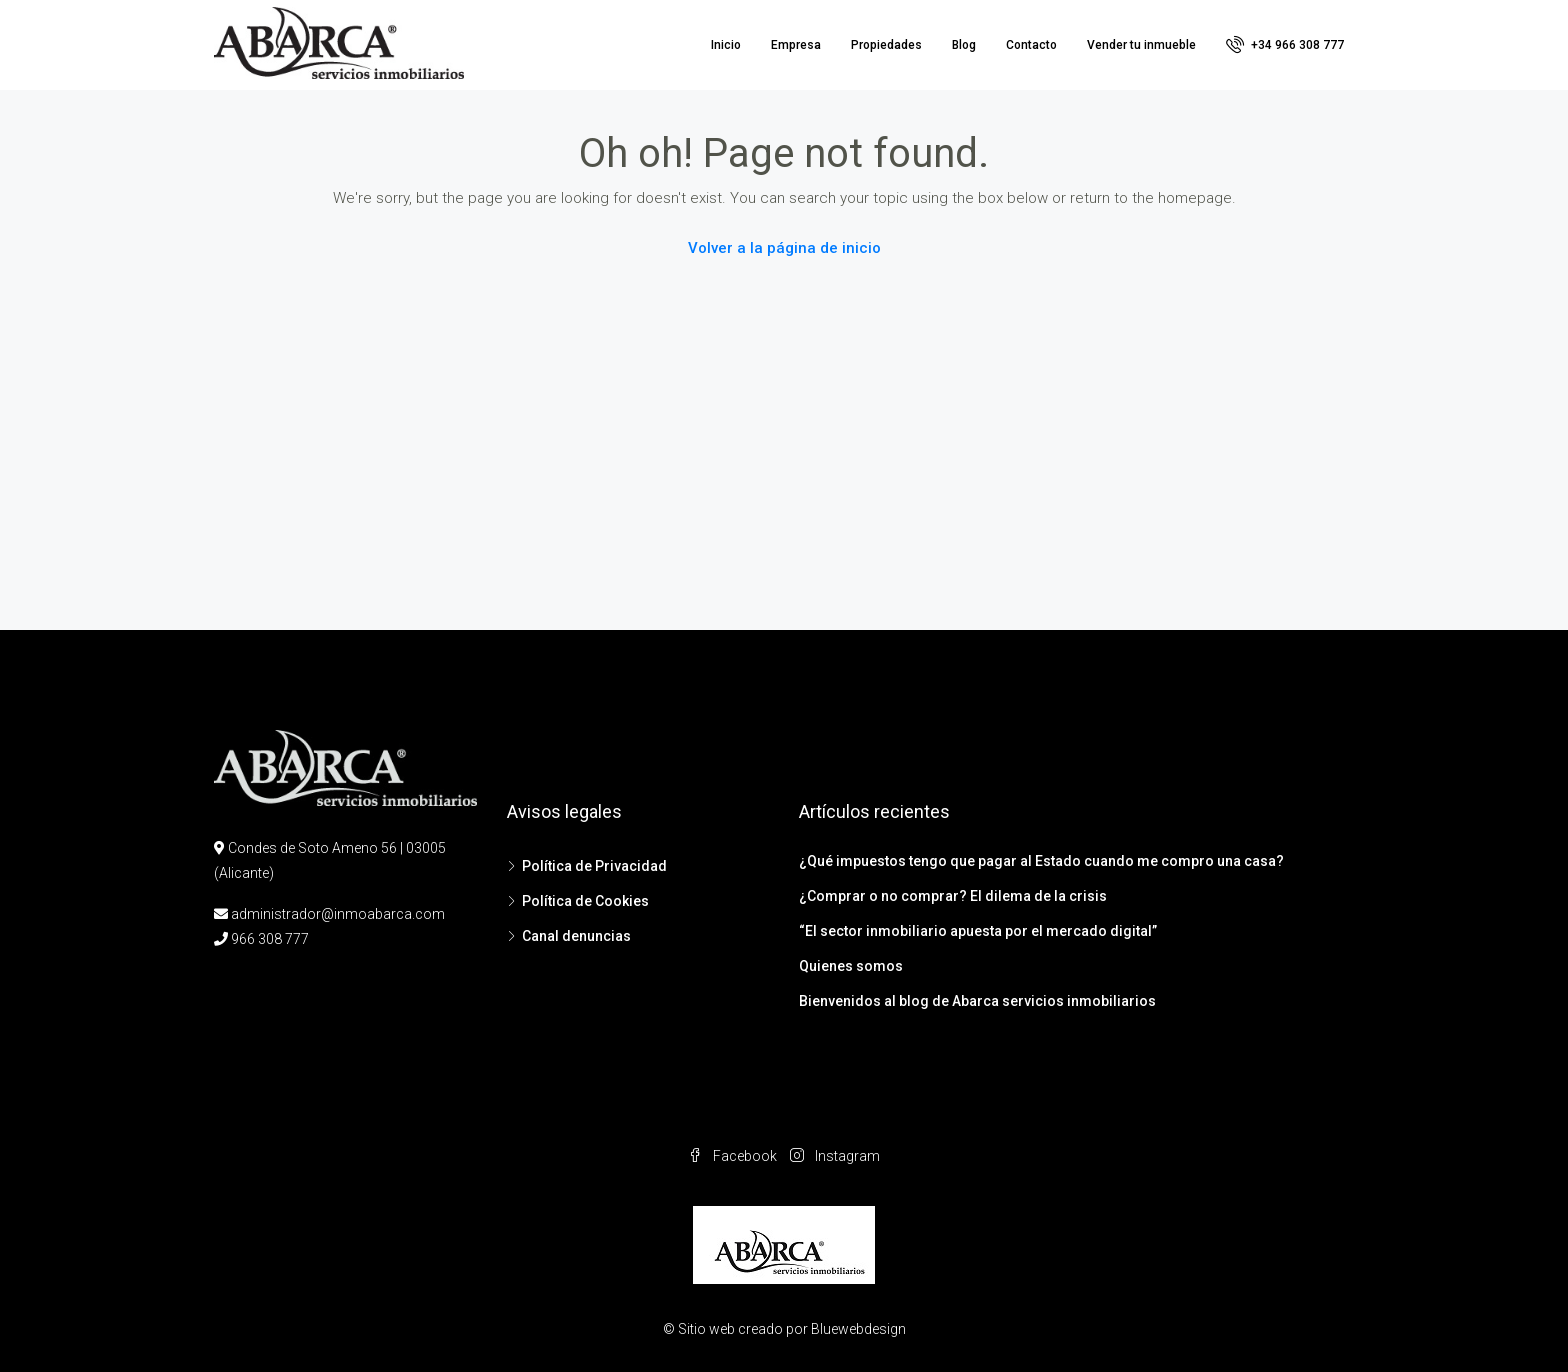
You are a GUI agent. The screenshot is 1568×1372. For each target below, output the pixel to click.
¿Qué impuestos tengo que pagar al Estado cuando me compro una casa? (1041, 861)
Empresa (796, 45)
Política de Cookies (585, 901)
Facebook (734, 1156)
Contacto (1031, 45)
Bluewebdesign (858, 1329)
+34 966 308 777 (1285, 44)
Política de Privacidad (594, 866)
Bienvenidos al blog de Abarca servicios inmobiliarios (977, 1001)
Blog (964, 45)
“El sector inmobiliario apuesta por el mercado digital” (978, 931)
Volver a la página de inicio (784, 248)
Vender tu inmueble (1141, 45)
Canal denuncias (576, 936)
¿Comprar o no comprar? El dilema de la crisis (953, 896)
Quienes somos (851, 966)
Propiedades (886, 45)
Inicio (726, 45)
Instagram (835, 1156)
